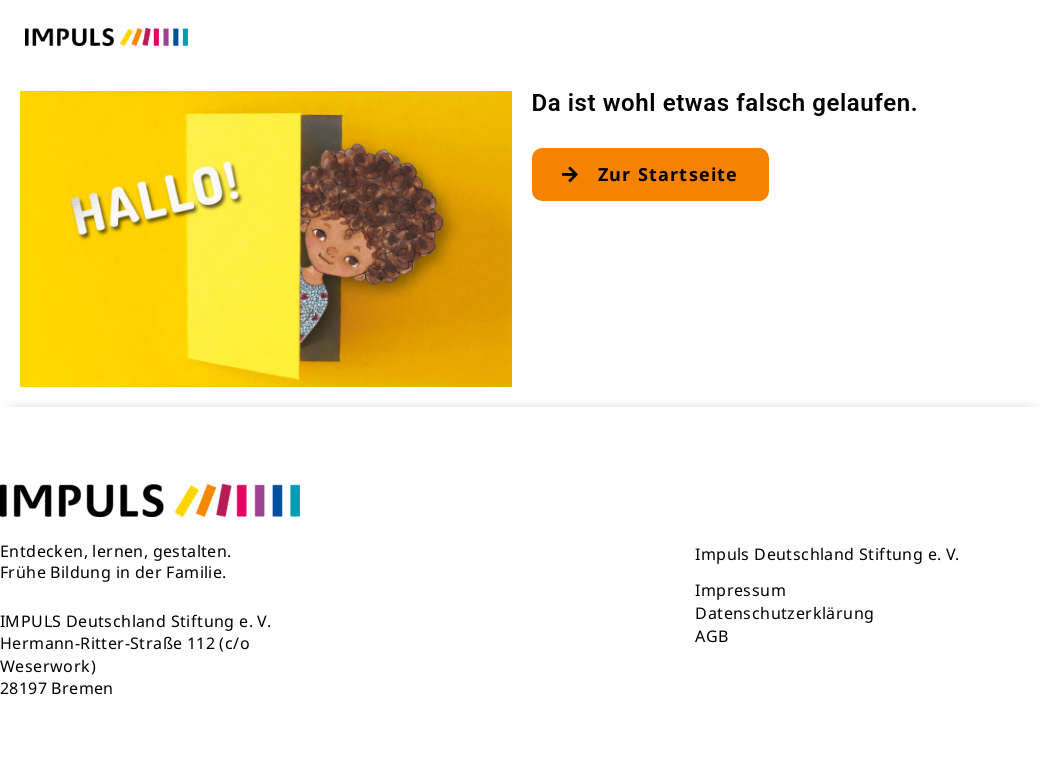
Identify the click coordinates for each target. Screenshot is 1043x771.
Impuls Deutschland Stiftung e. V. (827, 554)
